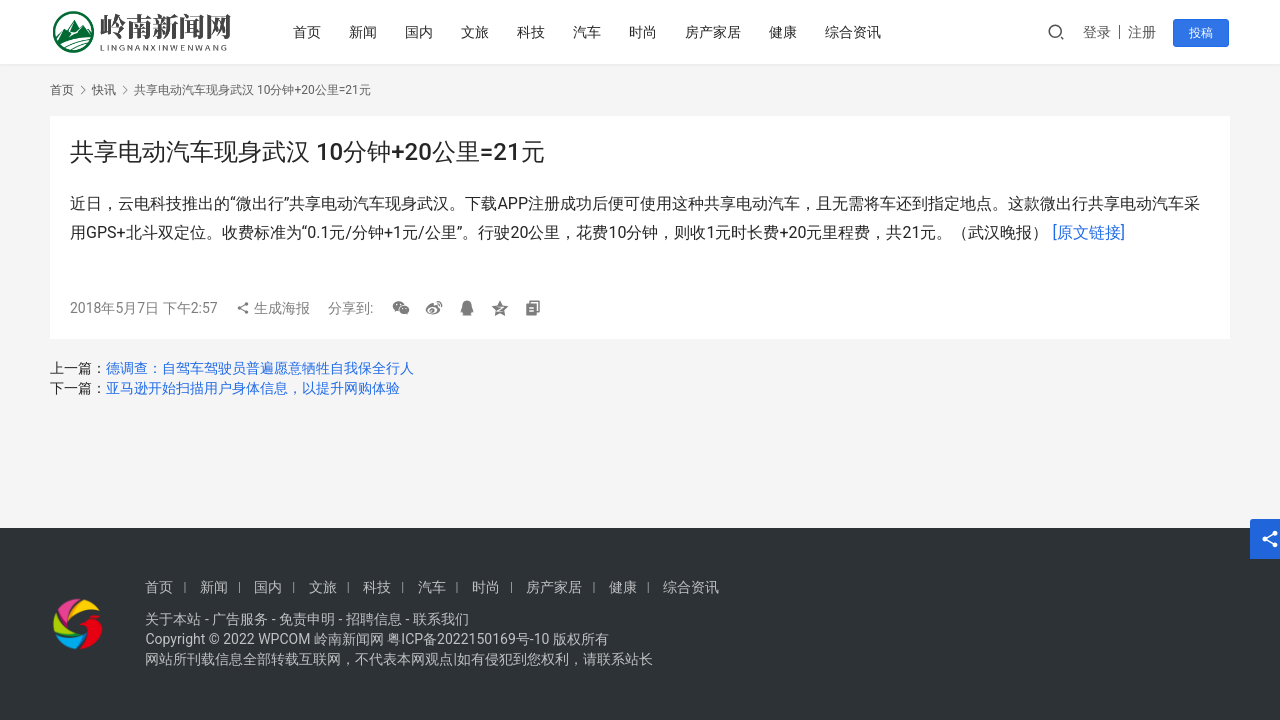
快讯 (104, 90)
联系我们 (441, 619)
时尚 (645, 32)
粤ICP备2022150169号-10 (468, 639)
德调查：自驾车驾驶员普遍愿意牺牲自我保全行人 (260, 368)
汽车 (589, 32)
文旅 (477, 32)
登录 (1099, 32)
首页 (309, 32)
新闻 (365, 32)
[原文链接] (1088, 232)
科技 (533, 32)
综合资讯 (855, 32)
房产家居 (715, 32)
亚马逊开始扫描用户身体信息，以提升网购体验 (253, 388)
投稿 (1202, 33)
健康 (785, 32)
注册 (1144, 32)
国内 (421, 32)
